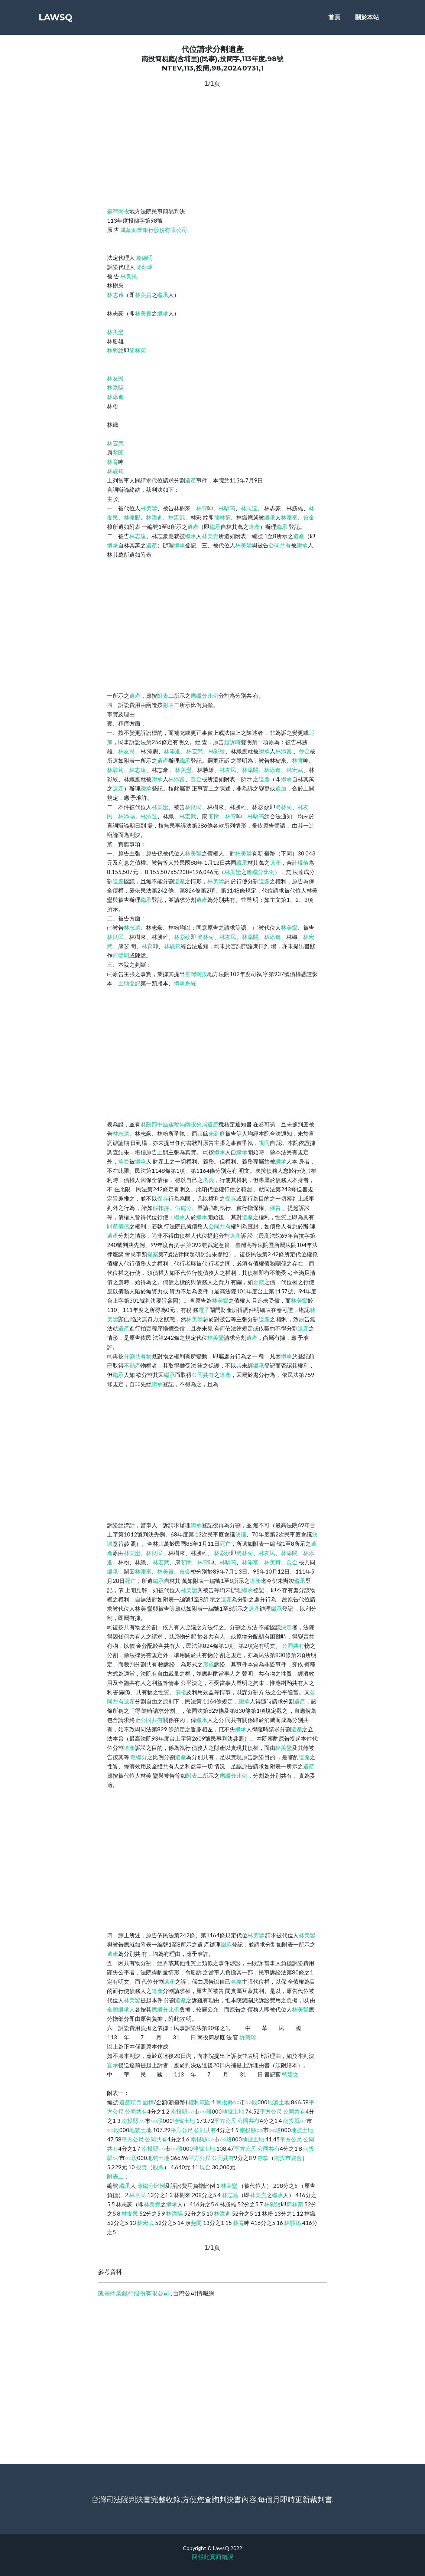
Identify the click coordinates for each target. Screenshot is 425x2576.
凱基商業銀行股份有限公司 (153, 229)
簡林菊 (137, 350)
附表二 (165, 695)
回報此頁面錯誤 (212, 2556)
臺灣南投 (118, 211)
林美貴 (143, 294)
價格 (180, 1692)
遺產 (190, 480)
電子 (204, 1309)
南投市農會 (288, 2157)
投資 (141, 2167)
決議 (240, 1534)
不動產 (132, 1365)
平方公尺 (271, 2111)
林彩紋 (115, 350)
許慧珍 (248, 2037)
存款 (263, 2157)
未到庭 (216, 1133)
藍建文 (290, 2074)
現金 (205, 2167)
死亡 (225, 1543)
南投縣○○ (228, 2102)
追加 (280, 788)
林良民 (128, 276)
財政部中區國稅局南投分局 (173, 1124)
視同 (264, 1142)
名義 (208, 1179)
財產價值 (118, 1226)
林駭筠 (115, 471)
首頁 (334, 19)
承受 (123, 1161)
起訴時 (232, 742)
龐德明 (144, 257)
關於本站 (367, 19)
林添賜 (115, 387)
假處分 (183, 1207)
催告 (275, 1207)
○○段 (251, 2102)
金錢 (258, 1282)
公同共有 (280, 545)
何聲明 (121, 955)
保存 (162, 1198)
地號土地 (278, 2102)
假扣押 (161, 1207)
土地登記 (129, 983)
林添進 (115, 396)
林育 (112, 461)
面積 (148, 2102)
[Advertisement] (212, 146)
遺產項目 (130, 2102)
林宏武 (115, 443)
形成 (208, 1664)
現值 (303, 862)
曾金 (308, 517)
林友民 (115, 378)
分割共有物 (138, 1356)
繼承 (162, 294)
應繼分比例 (204, 695)
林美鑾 (115, 331)
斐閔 (118, 452)
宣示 (112, 2065)
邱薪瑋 (144, 267)
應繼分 (138, 1757)
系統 (190, 983)
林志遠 (115, 294)
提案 (152, 1254)
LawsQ (59, 19)
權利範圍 (199, 2102)
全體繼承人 (121, 2009)
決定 (286, 1627)
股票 (158, 2167)
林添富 (289, 517)
